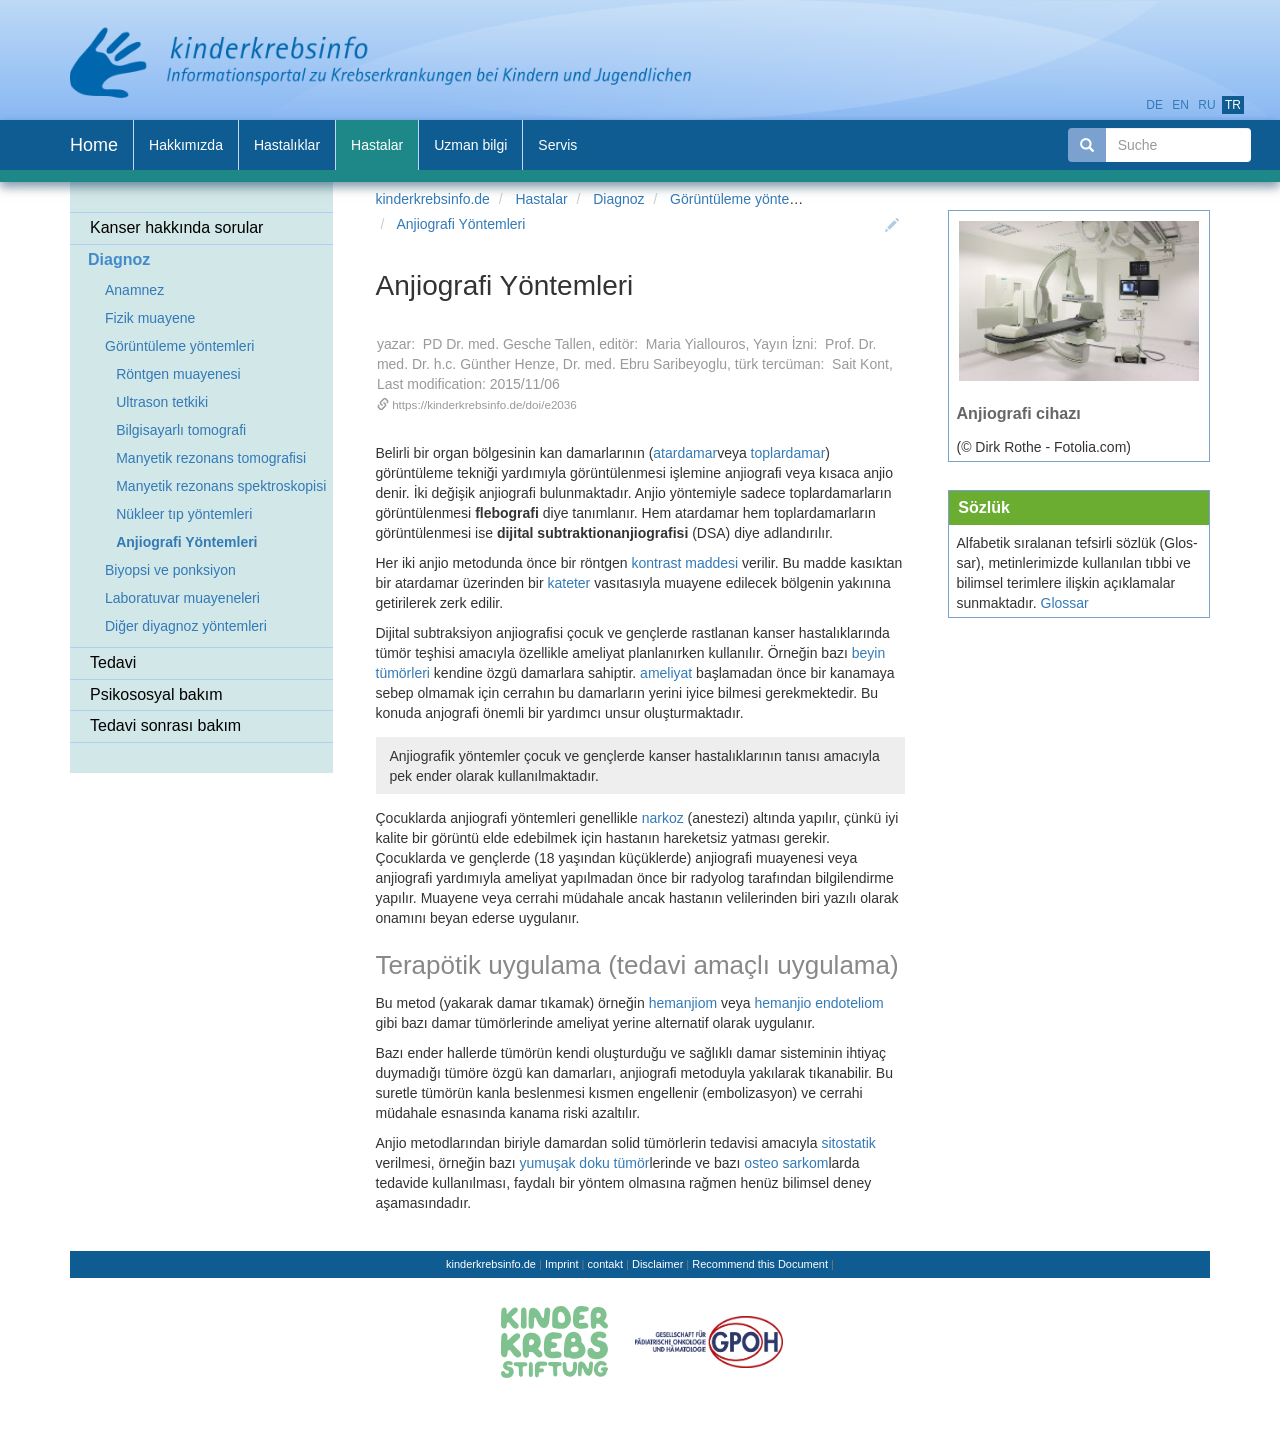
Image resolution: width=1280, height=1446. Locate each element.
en (1180, 105)
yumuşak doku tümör (584, 1163)
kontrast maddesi (685, 563)
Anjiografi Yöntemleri (460, 224)
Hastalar (541, 199)
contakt (605, 1264)
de (1154, 105)
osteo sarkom (786, 1163)
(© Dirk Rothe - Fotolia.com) (1044, 447)
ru (1206, 105)
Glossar (1065, 603)
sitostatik (848, 1143)
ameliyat (666, 673)
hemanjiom (683, 1003)
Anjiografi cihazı (1019, 413)
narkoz (663, 818)
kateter (568, 583)
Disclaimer (657, 1264)
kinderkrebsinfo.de (433, 199)
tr (1233, 105)
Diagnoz (618, 199)
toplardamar (786, 453)
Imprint (562, 1264)
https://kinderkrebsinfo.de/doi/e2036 (484, 404)
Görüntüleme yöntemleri (744, 199)
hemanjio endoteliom (818, 1003)
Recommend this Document (760, 1264)
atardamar (685, 453)
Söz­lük (984, 507)
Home (94, 145)
